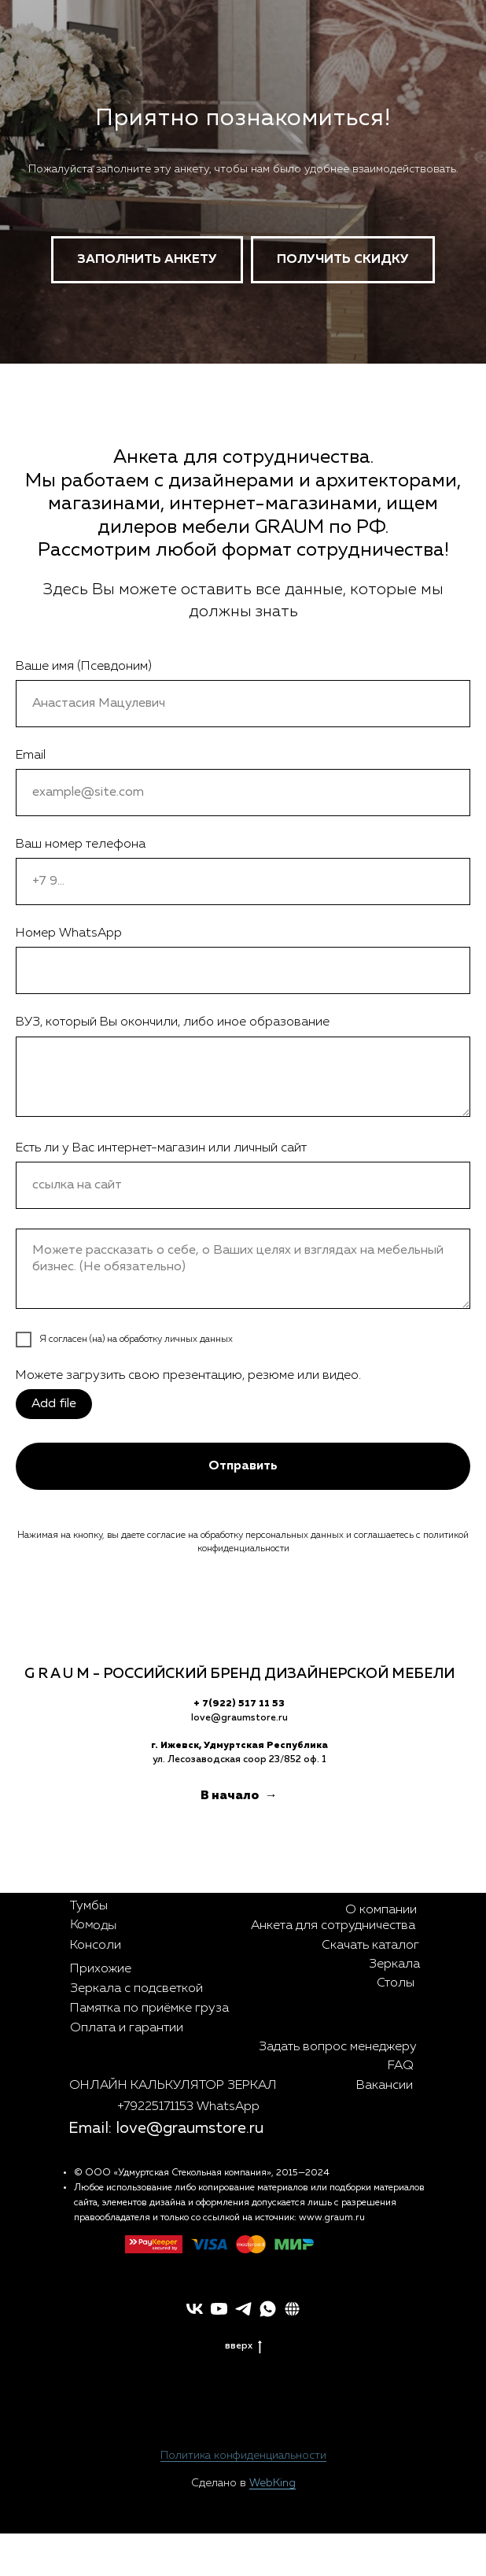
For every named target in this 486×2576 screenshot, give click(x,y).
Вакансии (384, 2085)
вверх (243, 2346)
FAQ (401, 2066)
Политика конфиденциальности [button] (243, 2455)
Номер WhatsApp (69, 933)
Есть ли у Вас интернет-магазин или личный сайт (161, 1148)
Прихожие (100, 1969)
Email (31, 755)
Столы (395, 1983)
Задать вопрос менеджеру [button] (338, 2047)
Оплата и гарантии (126, 2028)
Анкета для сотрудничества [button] (333, 1926)
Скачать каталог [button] (370, 1945)
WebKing (272, 2483)
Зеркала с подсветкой (136, 1989)
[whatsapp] (268, 2309)
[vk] (194, 2309)
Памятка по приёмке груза (149, 2008)
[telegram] (243, 2309)
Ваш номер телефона (80, 844)
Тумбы (89, 1906)
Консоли (95, 1945)
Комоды (93, 1925)
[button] (343, 259)
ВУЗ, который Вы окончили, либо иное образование (173, 1022)
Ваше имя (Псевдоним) (84, 666)
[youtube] (219, 2309)
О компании (381, 1910)
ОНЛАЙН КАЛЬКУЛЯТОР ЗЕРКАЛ (173, 2085)
